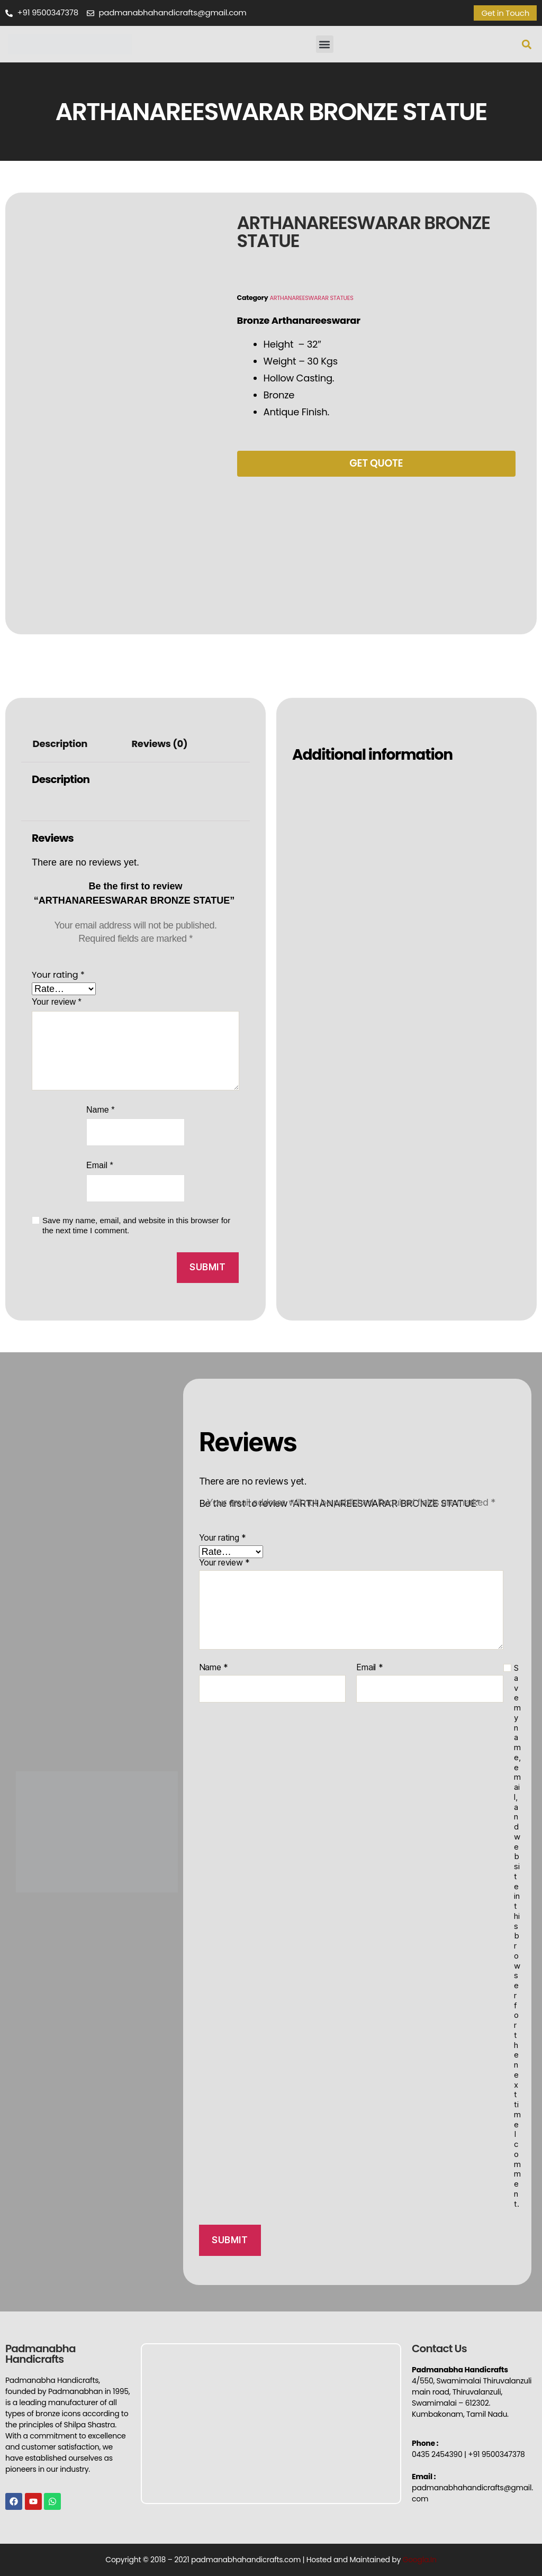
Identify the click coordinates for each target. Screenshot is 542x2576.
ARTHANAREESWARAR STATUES (316, 297)
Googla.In (420, 2559)
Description (60, 744)
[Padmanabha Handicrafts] (271, 2423)
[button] (324, 44)
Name (100, 1109)
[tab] (60, 745)
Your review (57, 1001)
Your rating (58, 975)
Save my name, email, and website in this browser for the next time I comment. (136, 1225)
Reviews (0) (159, 744)
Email (99, 1165)
